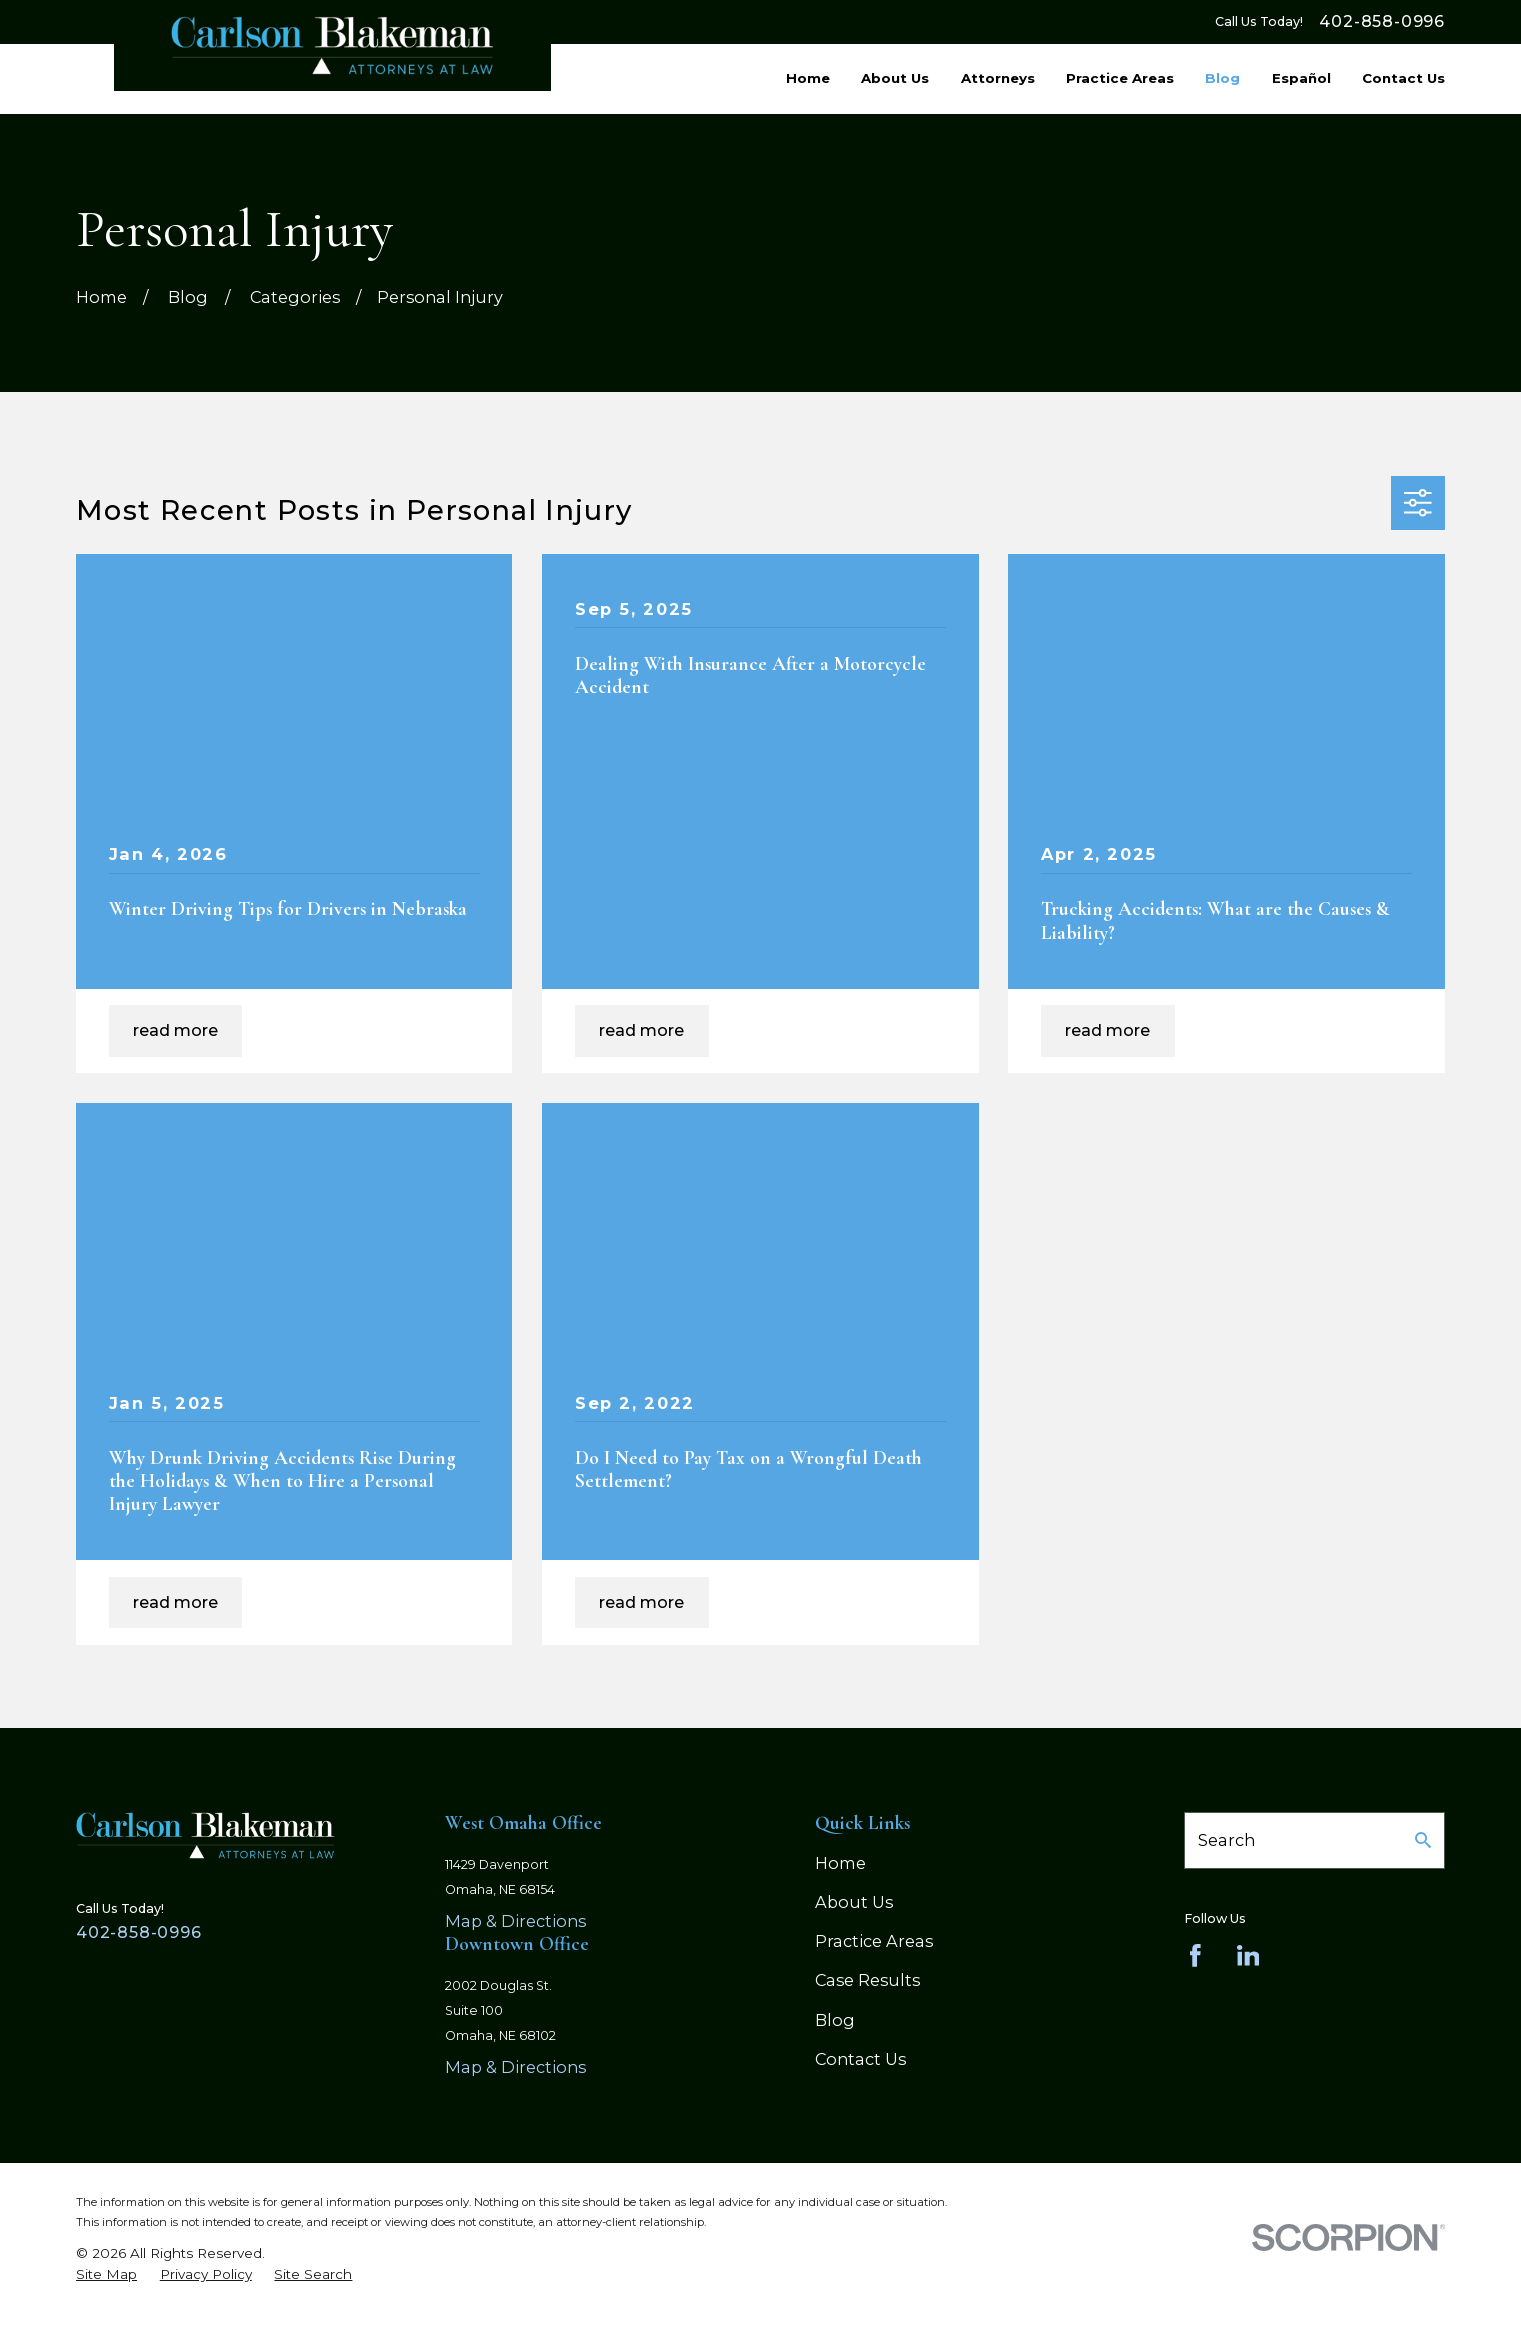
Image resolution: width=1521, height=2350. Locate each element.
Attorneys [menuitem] (998, 78)
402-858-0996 (1382, 22)
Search (1226, 1840)
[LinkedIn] (1248, 1955)
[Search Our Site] (1423, 1840)
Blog (835, 2020)
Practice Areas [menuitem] (1120, 78)
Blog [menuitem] (1222, 78)
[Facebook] (1195, 1955)
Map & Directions (515, 1921)
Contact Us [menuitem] (1403, 78)
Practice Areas (874, 1941)
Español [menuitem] (1301, 78)
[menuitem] (106, 2274)
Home (840, 1863)
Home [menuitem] (808, 78)
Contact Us (860, 2059)
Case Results (867, 1980)
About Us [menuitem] (895, 78)
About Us (854, 1902)
